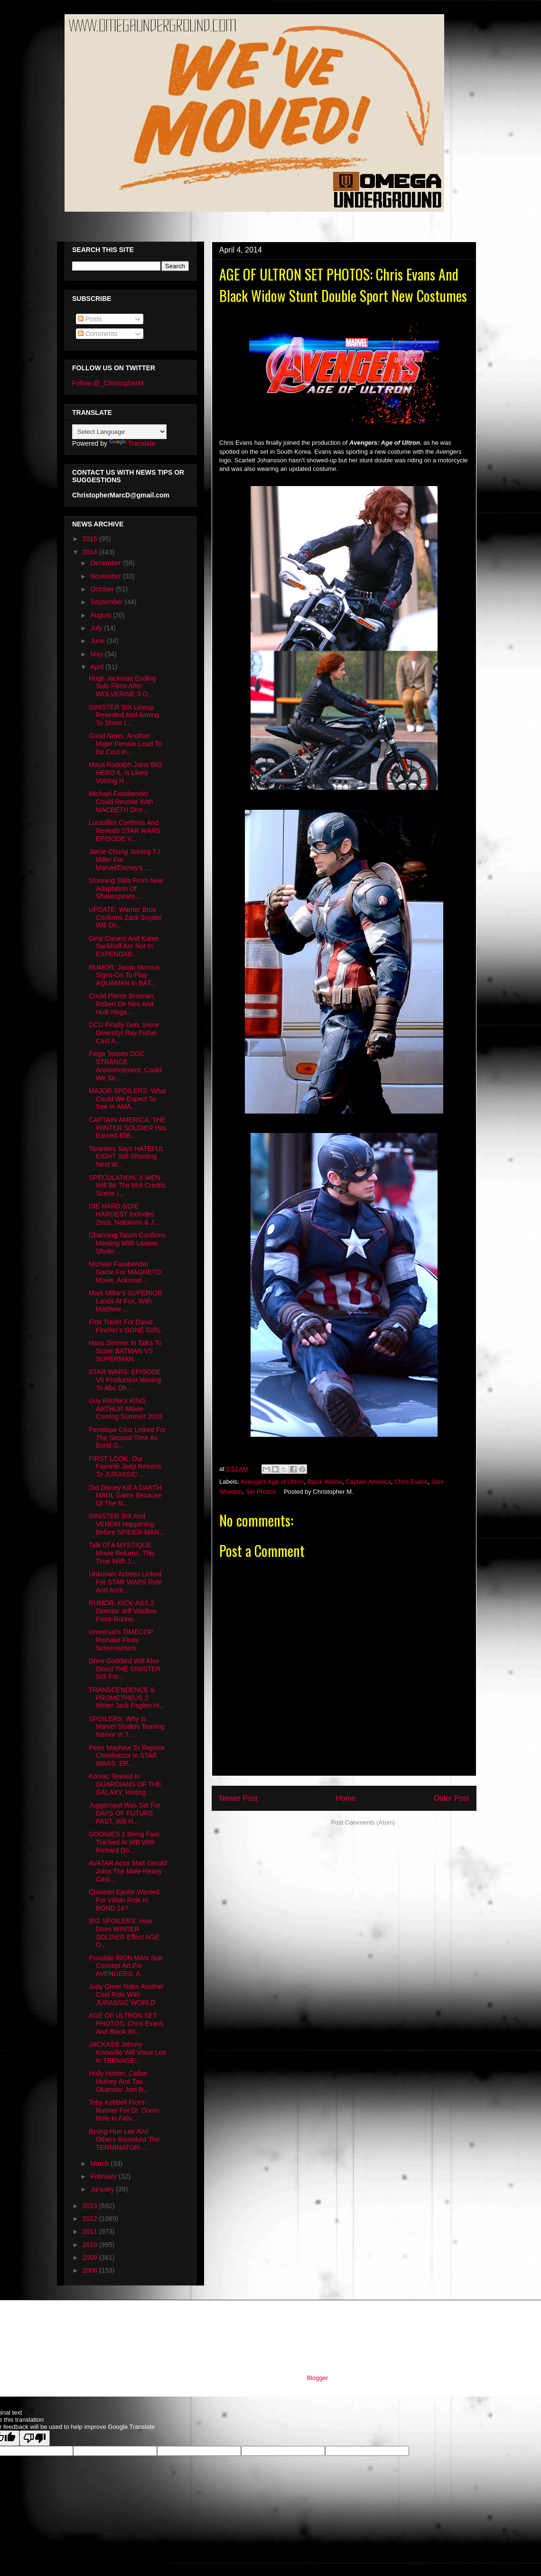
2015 (91, 539)
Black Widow (325, 1481)
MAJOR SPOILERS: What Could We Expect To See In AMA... (127, 1099)
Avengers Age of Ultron (272, 1481)
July (97, 628)
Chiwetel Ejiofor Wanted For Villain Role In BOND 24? (124, 1900)
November (106, 576)
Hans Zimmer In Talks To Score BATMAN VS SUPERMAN (125, 1351)
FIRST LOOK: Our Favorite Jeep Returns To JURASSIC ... (125, 1467)
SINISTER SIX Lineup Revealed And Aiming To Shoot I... (124, 715)
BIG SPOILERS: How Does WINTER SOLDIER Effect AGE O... (124, 1932)
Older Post (451, 1798)
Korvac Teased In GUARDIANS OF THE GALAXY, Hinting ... (125, 1784)
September (107, 602)
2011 (91, 2231)
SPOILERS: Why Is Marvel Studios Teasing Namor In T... (126, 1727)
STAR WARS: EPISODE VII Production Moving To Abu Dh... (125, 1380)
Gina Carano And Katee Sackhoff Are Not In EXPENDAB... (124, 946)
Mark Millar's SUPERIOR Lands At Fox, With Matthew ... (125, 1301)
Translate (132, 443)
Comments (98, 333)
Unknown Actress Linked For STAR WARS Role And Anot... (125, 1582)
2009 (91, 2257)
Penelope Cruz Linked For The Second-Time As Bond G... (127, 1438)
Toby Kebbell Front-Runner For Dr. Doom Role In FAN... (124, 2110)
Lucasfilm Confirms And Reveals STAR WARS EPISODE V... (124, 831)
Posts (90, 319)
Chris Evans (411, 1481)
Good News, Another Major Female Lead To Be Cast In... (125, 744)
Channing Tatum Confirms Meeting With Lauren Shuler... (127, 1243)
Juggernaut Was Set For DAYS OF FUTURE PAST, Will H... (124, 1813)
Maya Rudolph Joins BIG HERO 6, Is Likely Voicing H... (125, 773)
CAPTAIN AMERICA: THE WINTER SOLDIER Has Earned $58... (128, 1128)
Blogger (317, 2377)
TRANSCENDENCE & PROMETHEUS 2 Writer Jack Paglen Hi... (127, 1698)
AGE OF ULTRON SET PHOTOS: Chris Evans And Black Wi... (126, 2023)
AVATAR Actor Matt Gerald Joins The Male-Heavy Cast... (128, 1871)
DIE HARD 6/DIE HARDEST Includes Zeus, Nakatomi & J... (124, 1214)
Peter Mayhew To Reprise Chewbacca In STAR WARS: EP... (127, 1756)
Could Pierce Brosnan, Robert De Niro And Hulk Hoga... (122, 1004)
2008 (91, 2270)
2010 (91, 2244)
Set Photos (261, 1491)
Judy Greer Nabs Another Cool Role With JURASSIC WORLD (126, 1994)
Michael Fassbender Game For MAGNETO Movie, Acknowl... (125, 1272)
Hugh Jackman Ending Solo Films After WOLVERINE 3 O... (122, 686)
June (98, 641)
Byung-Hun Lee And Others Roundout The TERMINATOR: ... (124, 2139)
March (100, 2163)
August (101, 615)
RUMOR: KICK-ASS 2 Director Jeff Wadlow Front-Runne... (123, 1611)
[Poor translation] (34, 2438)
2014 (91, 552)
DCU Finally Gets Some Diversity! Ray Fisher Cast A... (124, 1033)
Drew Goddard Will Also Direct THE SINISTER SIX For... (125, 1669)
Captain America (368, 1481)
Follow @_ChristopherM (107, 383)
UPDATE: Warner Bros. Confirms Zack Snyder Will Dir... (125, 917)
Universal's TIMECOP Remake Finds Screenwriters (121, 1640)
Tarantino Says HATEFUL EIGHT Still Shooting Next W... (126, 1157)
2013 (91, 2206)
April (97, 667)
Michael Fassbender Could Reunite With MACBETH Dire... (121, 802)
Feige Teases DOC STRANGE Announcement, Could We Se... (125, 1065)
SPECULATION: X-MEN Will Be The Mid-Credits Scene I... (127, 1186)
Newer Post (238, 1798)
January (103, 2189)
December (106, 563)
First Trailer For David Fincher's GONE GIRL (125, 1326)
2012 (91, 2218)
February (104, 2176)
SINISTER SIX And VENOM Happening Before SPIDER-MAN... (127, 1524)
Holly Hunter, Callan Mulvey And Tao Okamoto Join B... (119, 2081)
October (103, 589)
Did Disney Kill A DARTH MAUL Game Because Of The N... (125, 1496)
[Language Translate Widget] (119, 431)
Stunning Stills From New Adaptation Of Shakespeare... (126, 888)
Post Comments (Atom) (363, 1822)
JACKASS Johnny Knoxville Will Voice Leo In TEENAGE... (127, 2052)
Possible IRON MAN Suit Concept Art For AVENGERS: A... (125, 1966)
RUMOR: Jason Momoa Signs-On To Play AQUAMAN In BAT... (124, 975)
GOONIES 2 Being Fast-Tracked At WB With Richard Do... (125, 1842)
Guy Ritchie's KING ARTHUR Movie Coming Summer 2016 (125, 1409)
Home (346, 1798)
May (97, 654)
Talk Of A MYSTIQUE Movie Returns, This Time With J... (122, 1553)
